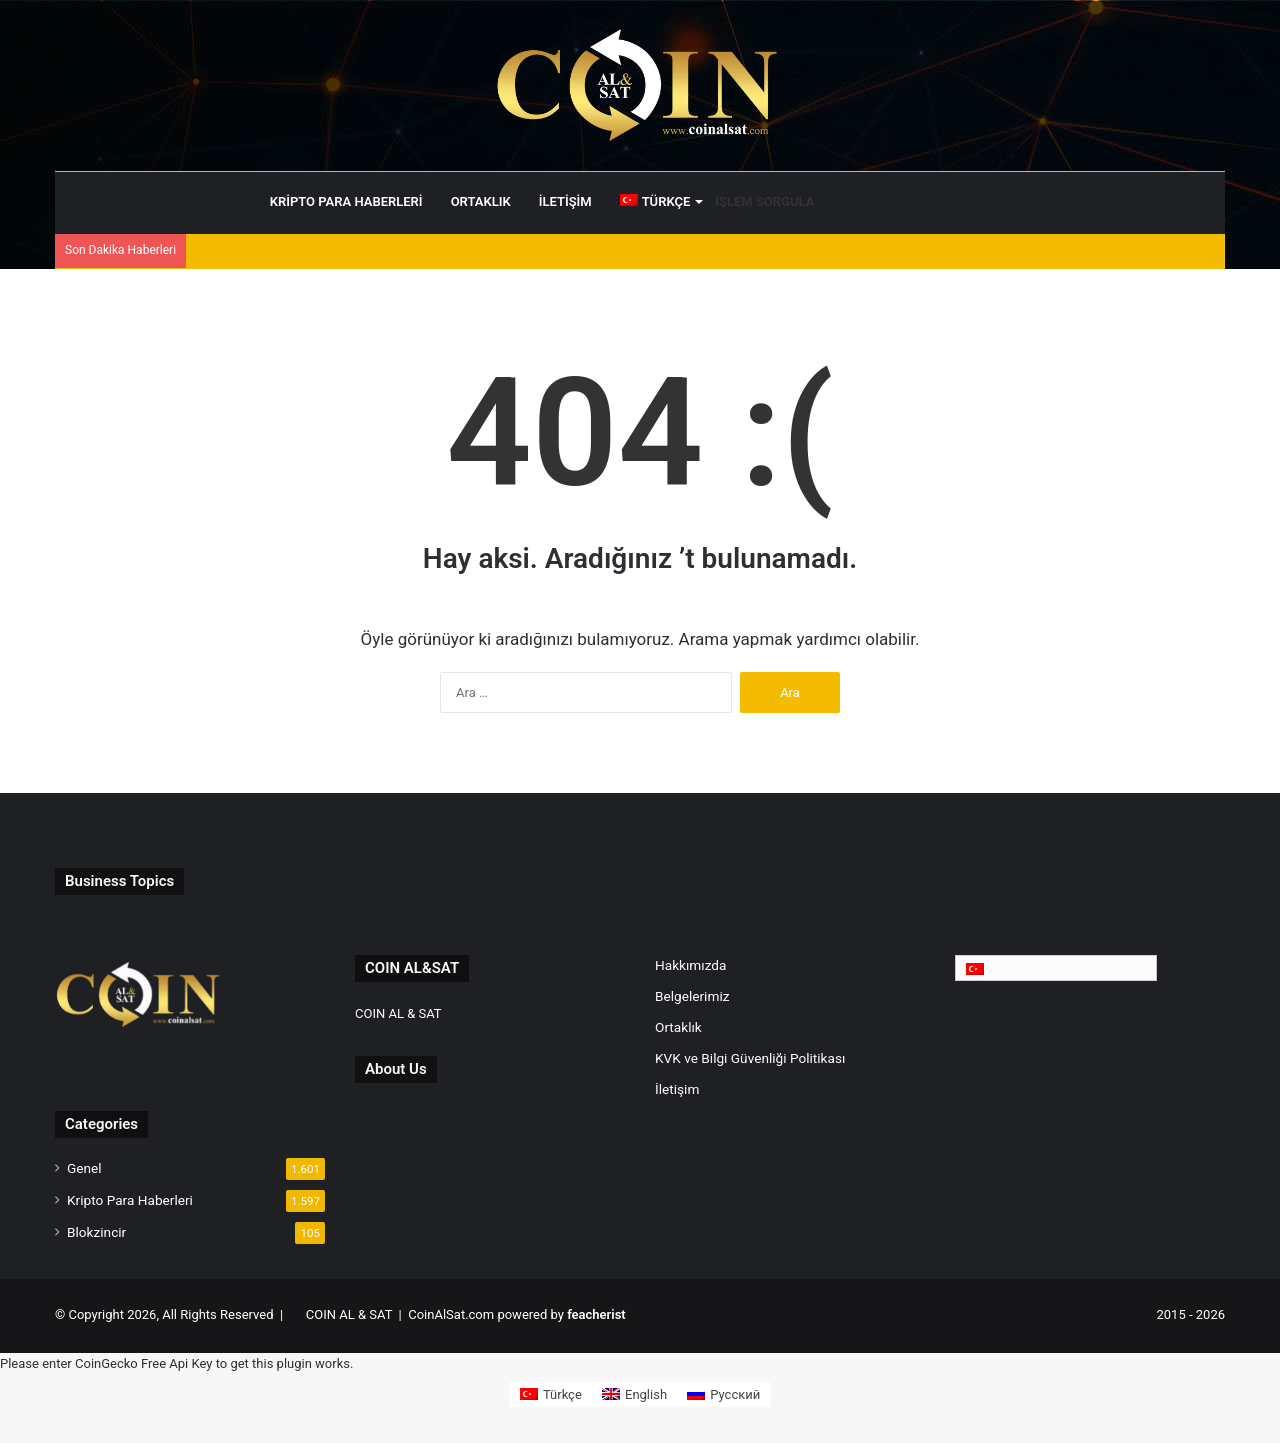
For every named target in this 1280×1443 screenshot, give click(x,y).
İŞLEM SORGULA (764, 201)
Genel (84, 1168)
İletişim (565, 201)
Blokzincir (96, 1232)
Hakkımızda (690, 965)
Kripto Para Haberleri (346, 201)
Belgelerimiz (692, 996)
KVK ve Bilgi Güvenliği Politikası (750, 1058)
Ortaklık (481, 201)
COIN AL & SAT (398, 1013)
